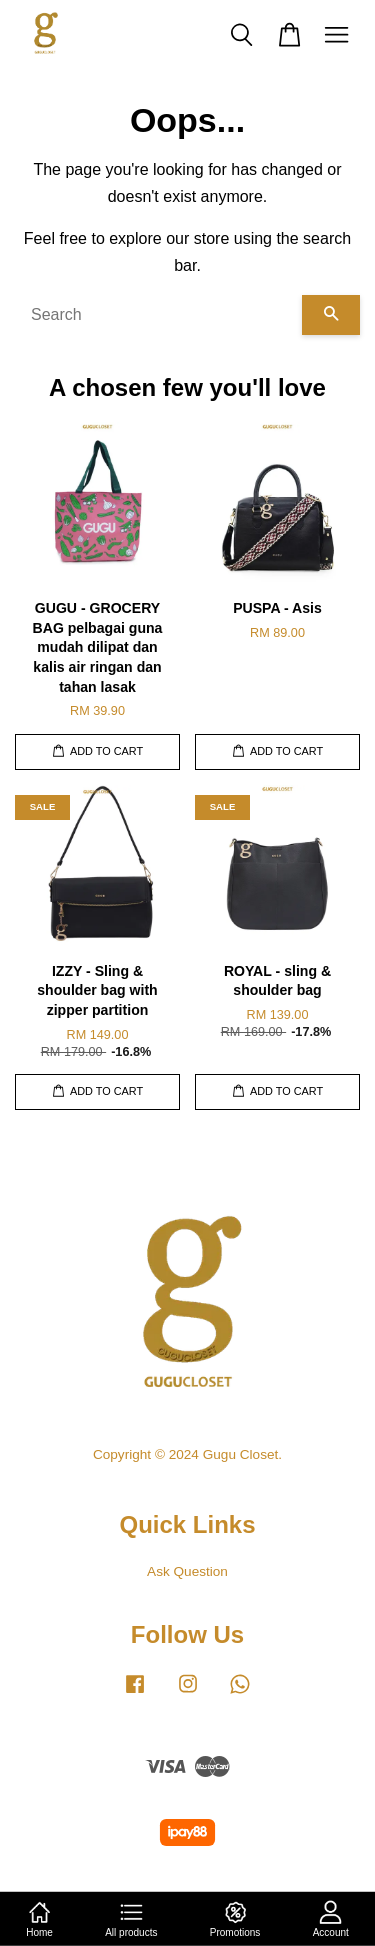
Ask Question (187, 1571)
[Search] (158, 315)
